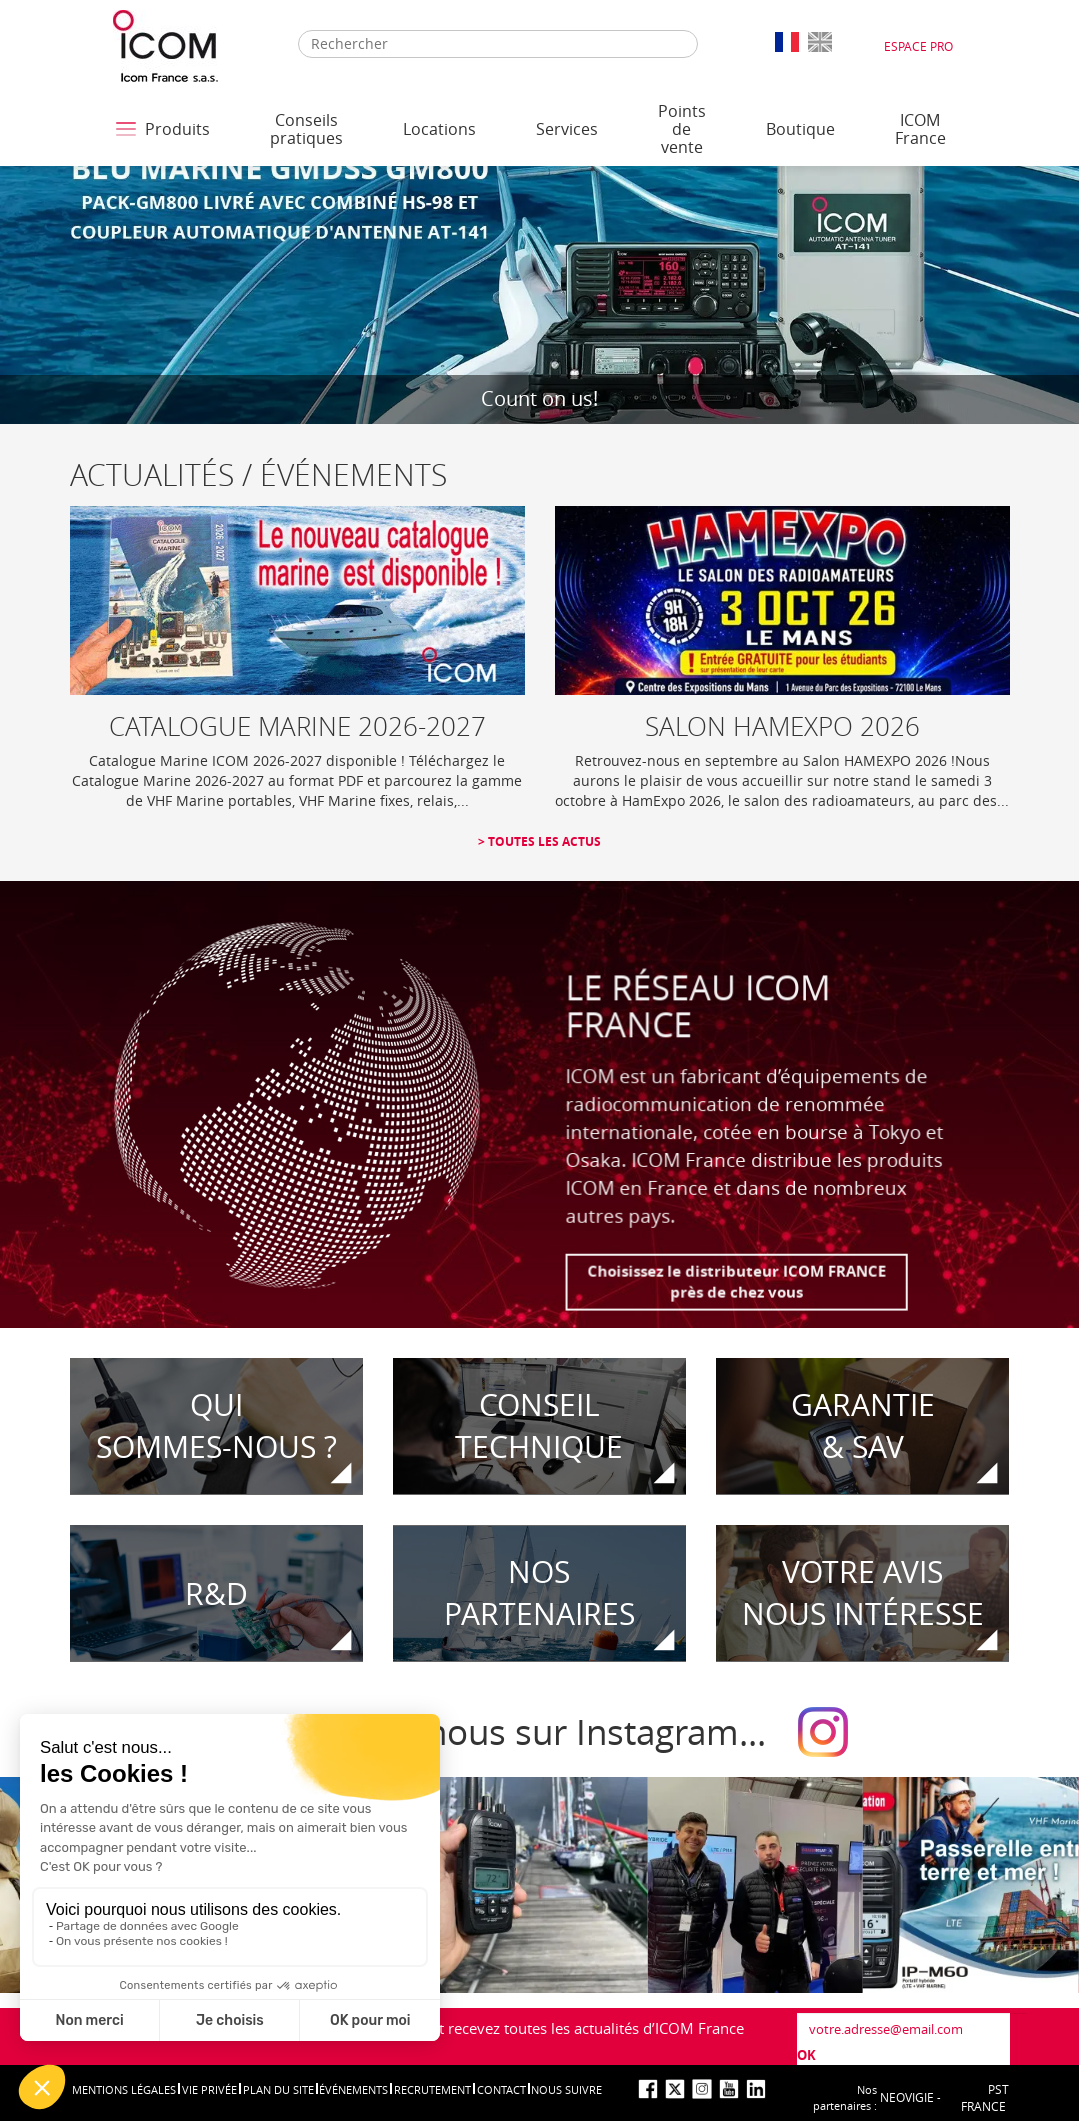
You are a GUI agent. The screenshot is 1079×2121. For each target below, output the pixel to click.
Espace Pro (918, 46)
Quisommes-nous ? (216, 1426)
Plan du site (278, 2089)
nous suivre (566, 2089)
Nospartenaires (539, 1593)
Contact (501, 2089)
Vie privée (209, 2089)
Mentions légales (124, 2089)
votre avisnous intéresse (863, 1593)
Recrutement (432, 2089)
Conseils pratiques (306, 129)
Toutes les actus (543, 841)
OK (806, 2055)
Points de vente (682, 129)
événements (353, 2089)
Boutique (800, 129)
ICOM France (920, 129)
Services (567, 129)
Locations (439, 129)
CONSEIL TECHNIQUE (539, 1426)
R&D (216, 1593)
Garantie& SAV (863, 1426)
